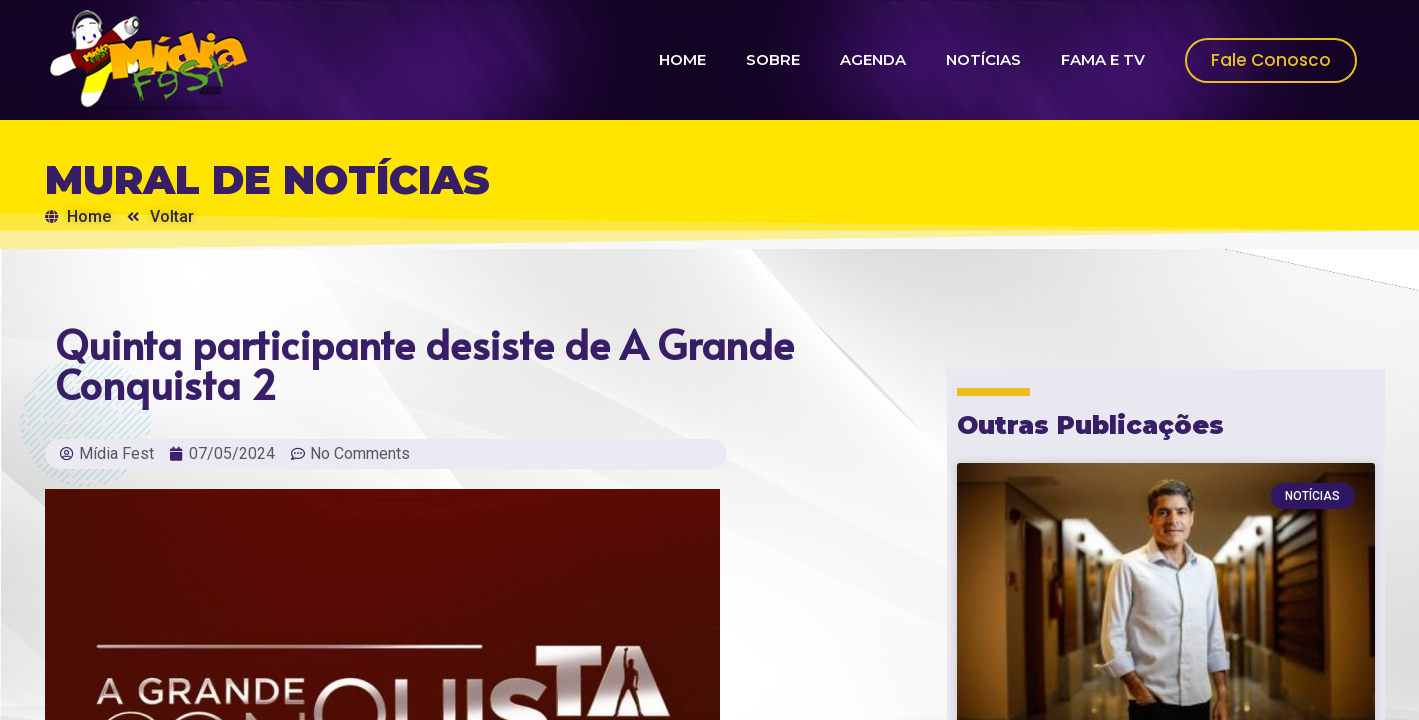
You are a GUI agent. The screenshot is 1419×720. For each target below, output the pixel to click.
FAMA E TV (1103, 59)
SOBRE (773, 59)
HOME (682, 59)
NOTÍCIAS (983, 59)
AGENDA (873, 59)
